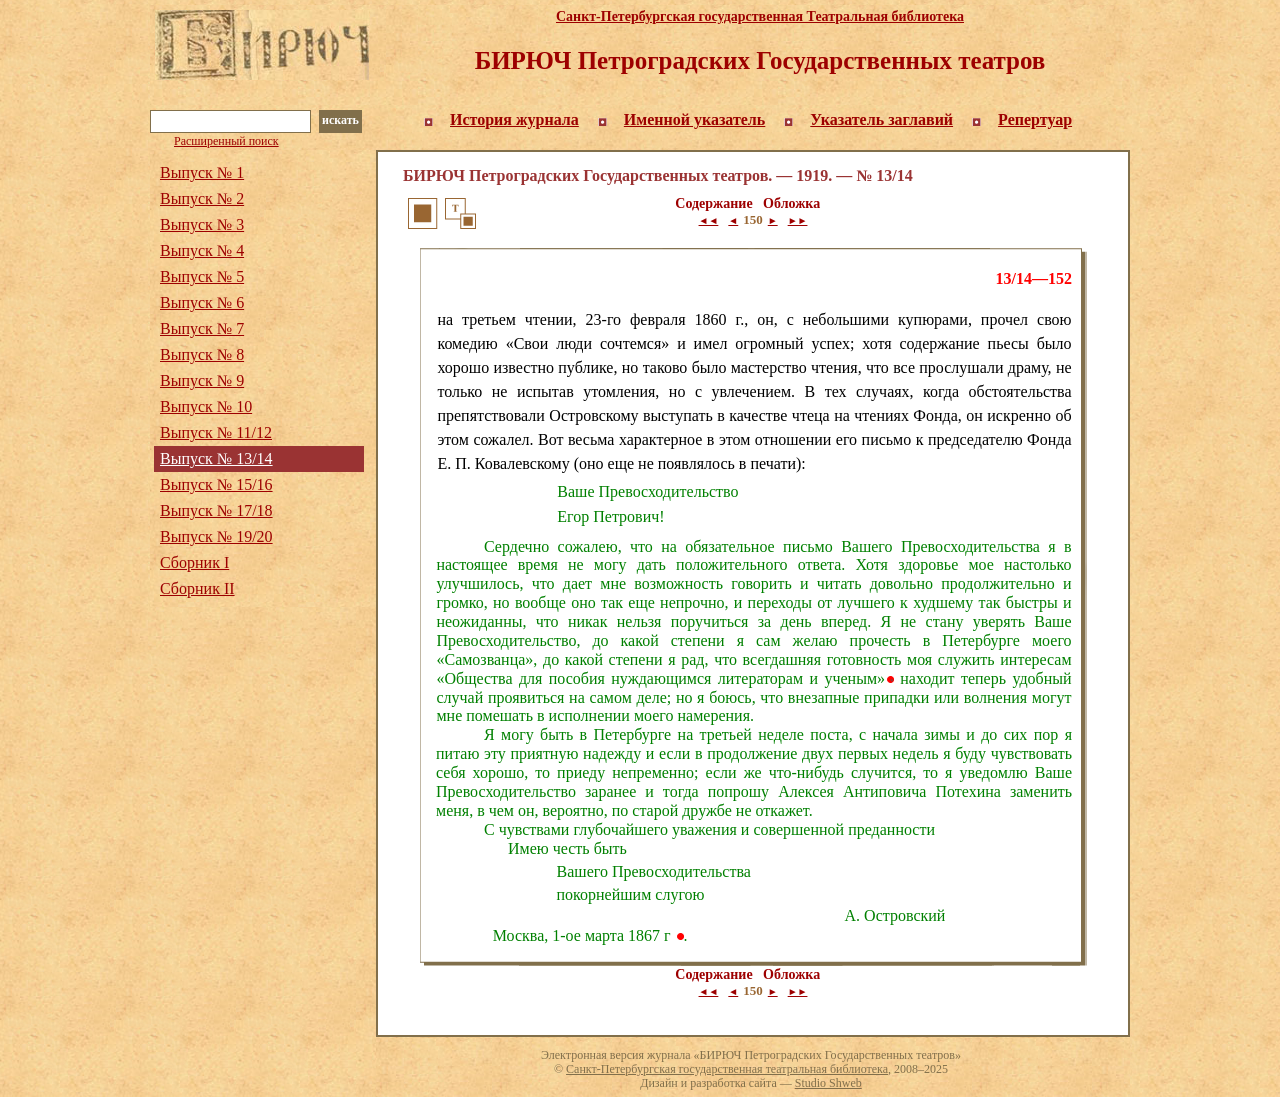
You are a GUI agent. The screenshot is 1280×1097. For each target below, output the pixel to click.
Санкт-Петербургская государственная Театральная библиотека (760, 16)
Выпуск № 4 (202, 250)
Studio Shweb (828, 1083)
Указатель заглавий (881, 119)
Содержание (713, 203)
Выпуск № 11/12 (216, 432)
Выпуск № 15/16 (216, 484)
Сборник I (194, 562)
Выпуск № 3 (202, 224)
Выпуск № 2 (202, 198)
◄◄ (709, 220)
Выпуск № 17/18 (216, 510)
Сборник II (197, 588)
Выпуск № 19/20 (216, 536)
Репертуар (1035, 119)
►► (798, 220)
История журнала (514, 119)
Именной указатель (695, 119)
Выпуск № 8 (202, 354)
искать (340, 120)
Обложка (791, 203)
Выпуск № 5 (202, 276)
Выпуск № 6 (202, 302)
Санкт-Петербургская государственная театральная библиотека (727, 1069)
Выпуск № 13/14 (216, 458)
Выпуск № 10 (206, 406)
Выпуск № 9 (202, 380)
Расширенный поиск (226, 141)
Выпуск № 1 (202, 172)
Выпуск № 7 (202, 328)
